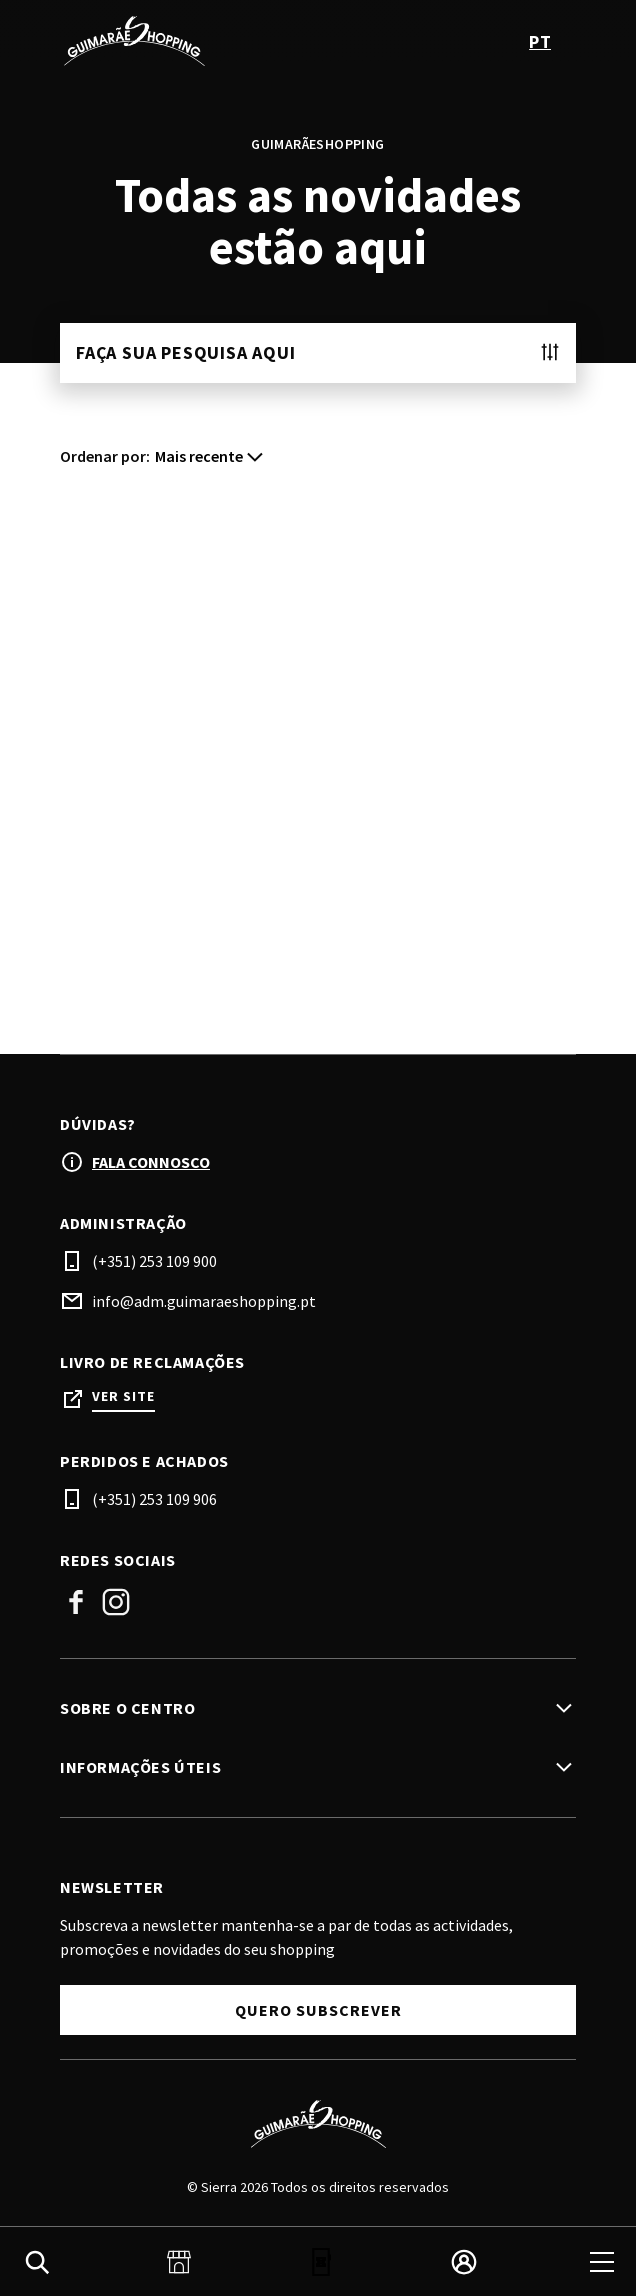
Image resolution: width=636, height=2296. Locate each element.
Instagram (116, 1602)
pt (540, 41)
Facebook (76, 1602)
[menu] (602, 2262)
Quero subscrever (318, 2010)
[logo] (191, 41)
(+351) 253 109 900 (154, 1261)
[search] (37, 2262)
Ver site (123, 1396)
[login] (464, 2262)
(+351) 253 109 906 (154, 1499)
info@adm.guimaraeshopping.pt (204, 1301)
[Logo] (318, 2124)
